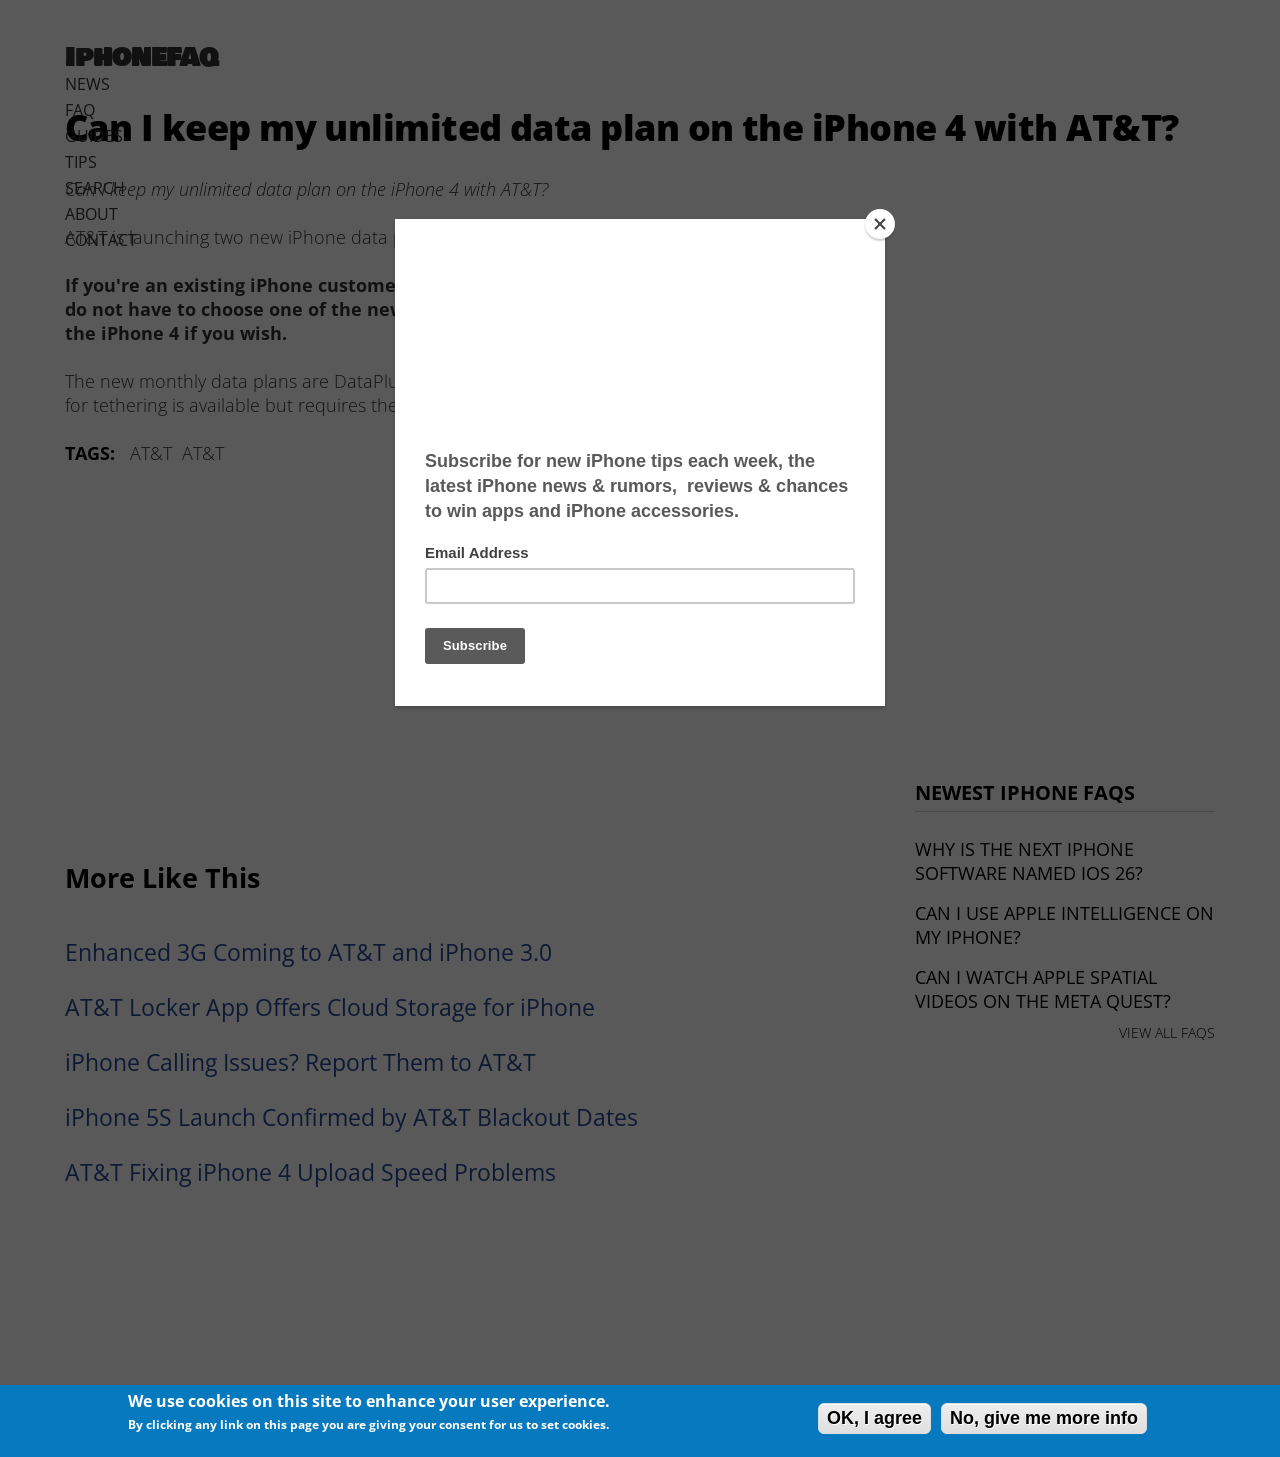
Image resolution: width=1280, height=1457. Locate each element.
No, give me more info (1044, 1418)
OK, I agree (874, 1418)
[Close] (880, 224)
